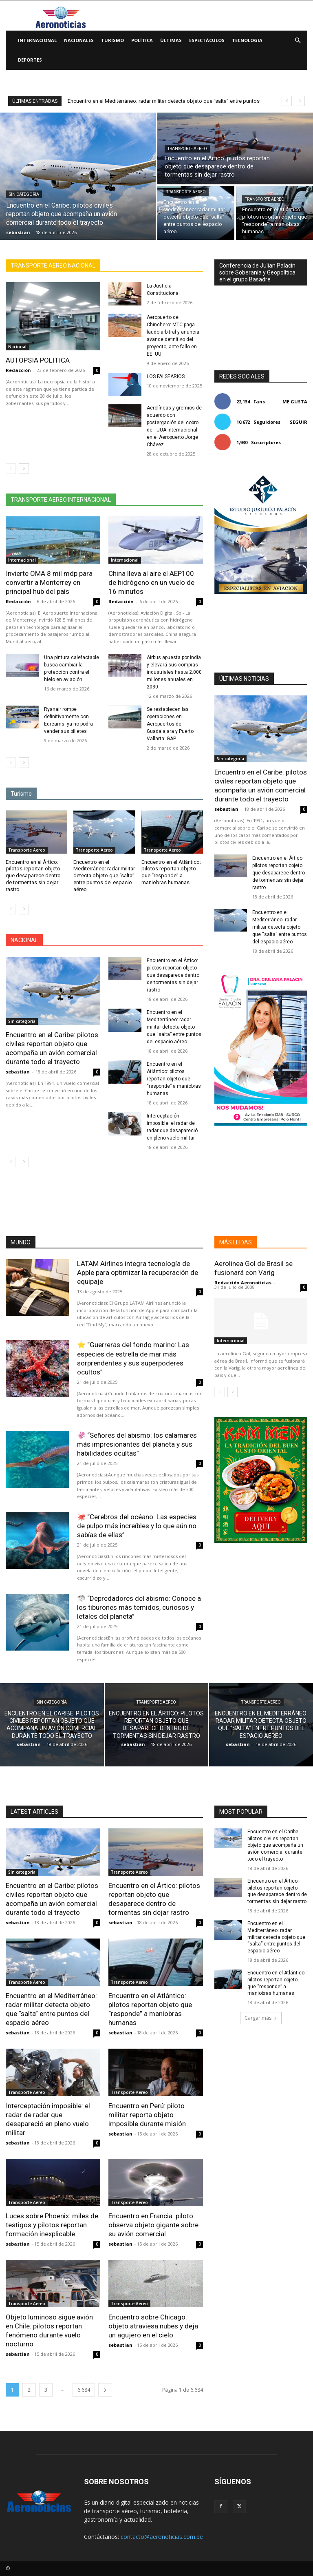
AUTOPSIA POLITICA (38, 360)
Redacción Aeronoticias (242, 1282)
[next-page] (24, 468)
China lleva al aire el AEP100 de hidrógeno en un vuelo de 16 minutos (151, 582)
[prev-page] (11, 468)
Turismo (112, 40)
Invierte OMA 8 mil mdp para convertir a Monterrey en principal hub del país (49, 582)
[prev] (287, 101)
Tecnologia (247, 40)
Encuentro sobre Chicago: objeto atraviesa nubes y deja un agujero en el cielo (153, 2326)
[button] (297, 40)
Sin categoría (24, 194)
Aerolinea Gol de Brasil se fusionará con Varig (253, 1268)
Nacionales (79, 40)
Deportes (30, 60)
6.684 (83, 2389)
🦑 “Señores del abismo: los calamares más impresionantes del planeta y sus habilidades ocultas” (137, 1444)
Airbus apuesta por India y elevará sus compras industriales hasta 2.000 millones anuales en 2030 (174, 672)
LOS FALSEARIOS (166, 376)
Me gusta (294, 401)
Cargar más (261, 2017)
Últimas (171, 40)
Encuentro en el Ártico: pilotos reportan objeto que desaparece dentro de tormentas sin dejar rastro (33, 876)
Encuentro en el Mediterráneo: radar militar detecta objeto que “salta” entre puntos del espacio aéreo (104, 876)
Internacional (37, 40)
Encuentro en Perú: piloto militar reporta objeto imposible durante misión (147, 2115)
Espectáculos (207, 40)
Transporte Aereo (187, 148)
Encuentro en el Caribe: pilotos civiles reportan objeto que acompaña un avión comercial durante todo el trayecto (52, 1048)
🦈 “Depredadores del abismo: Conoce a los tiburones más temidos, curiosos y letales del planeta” (139, 1607)
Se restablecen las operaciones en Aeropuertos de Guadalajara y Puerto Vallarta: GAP (170, 723)
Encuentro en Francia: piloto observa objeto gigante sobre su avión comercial (153, 2225)
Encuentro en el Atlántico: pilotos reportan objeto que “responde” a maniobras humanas (174, 1078)
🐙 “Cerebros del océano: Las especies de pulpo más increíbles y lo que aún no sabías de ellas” (136, 1526)
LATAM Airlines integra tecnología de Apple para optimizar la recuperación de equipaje (137, 1272)
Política (142, 40)
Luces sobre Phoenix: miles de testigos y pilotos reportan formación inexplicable (52, 2225)
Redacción (18, 370)
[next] (300, 101)
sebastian (18, 1072)
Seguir (298, 422)
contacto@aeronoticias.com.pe (162, 2537)
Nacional (17, 347)
